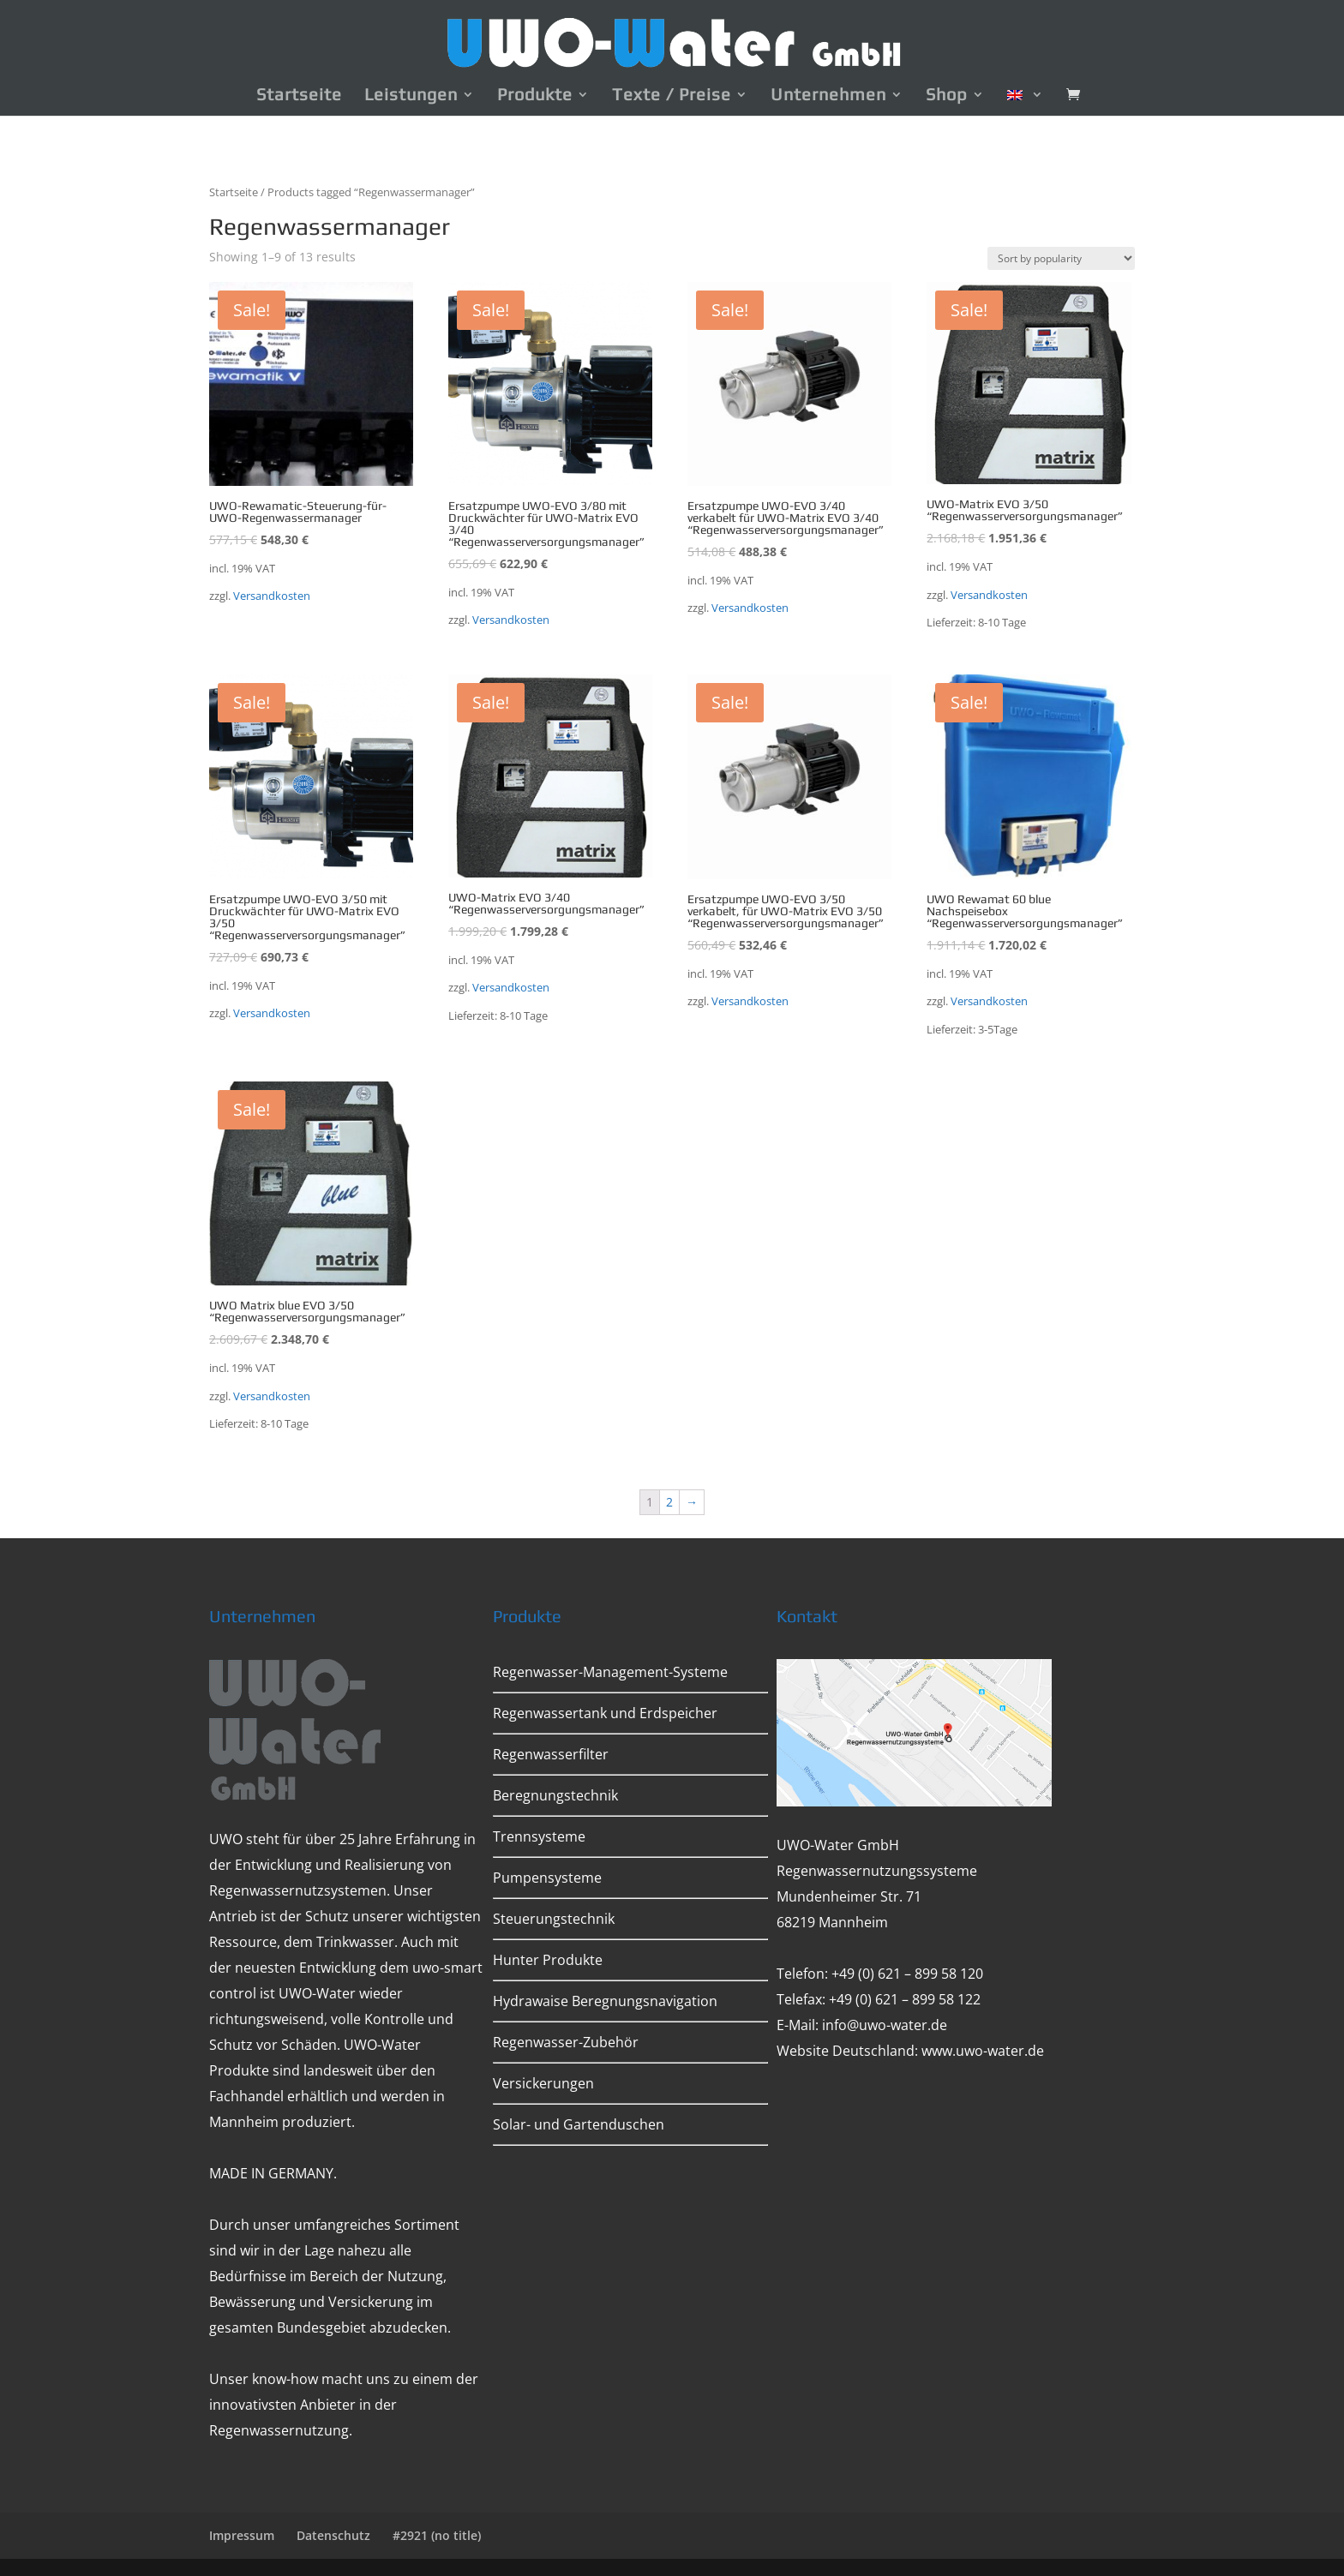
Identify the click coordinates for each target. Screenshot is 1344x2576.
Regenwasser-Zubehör (566, 2042)
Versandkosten (271, 596)
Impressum (241, 2535)
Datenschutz (333, 2535)
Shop (947, 96)
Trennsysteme (539, 1836)
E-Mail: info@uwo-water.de (862, 2025)
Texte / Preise (671, 96)
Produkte (535, 96)
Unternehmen (828, 96)
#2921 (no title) (437, 2535)
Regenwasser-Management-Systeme (610, 1671)
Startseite (299, 96)
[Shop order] (1061, 258)
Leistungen (411, 96)
